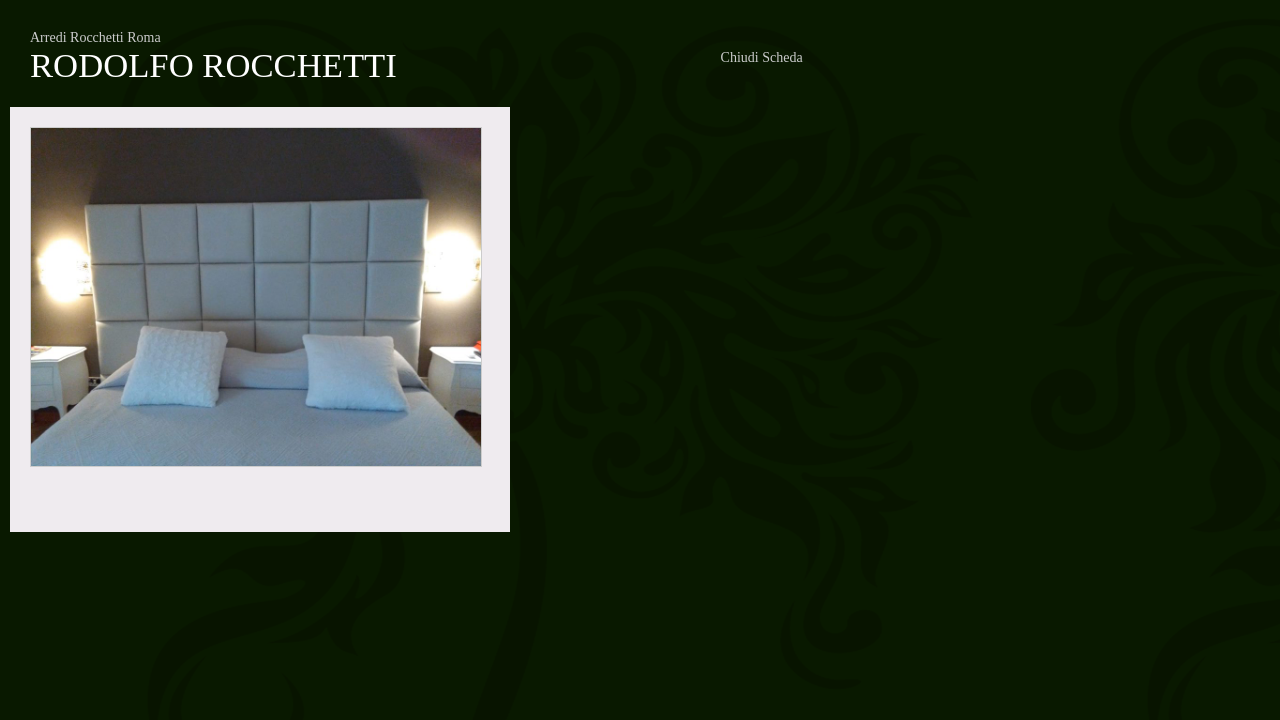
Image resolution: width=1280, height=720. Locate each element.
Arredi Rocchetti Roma (95, 37)
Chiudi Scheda (762, 57)
